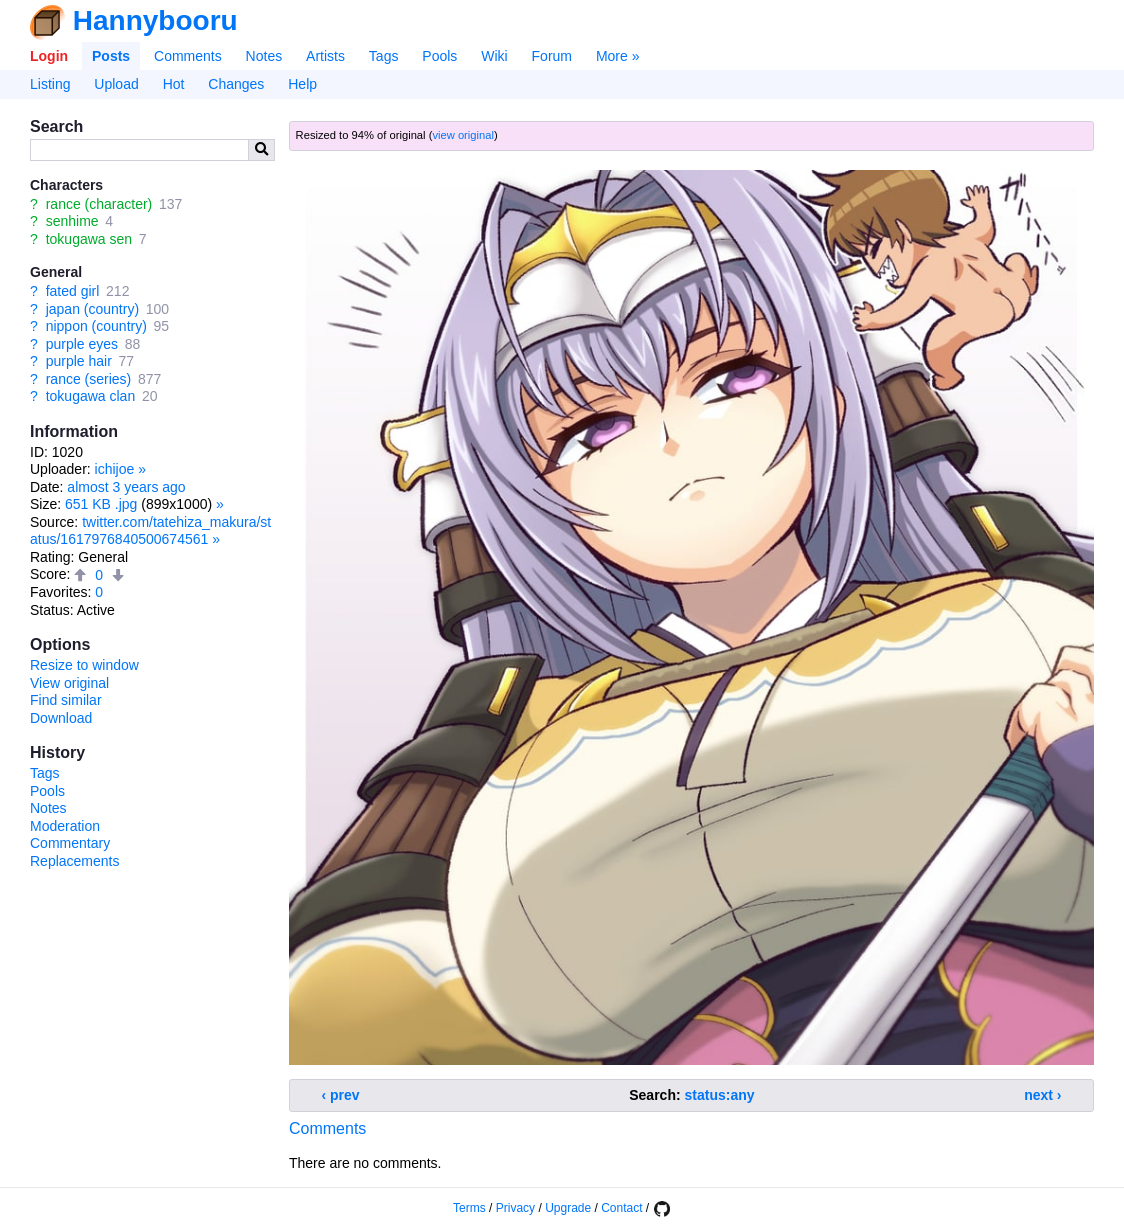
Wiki (494, 56)
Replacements (75, 861)
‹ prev (341, 1095)
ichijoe (115, 469)
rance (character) (99, 204)
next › (1042, 1095)
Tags (384, 56)
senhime (72, 221)
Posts (111, 56)
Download (61, 718)
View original (69, 683)
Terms (469, 1208)
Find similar (66, 700)
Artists (325, 56)
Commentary (70, 843)
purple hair (79, 361)
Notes (264, 56)
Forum (552, 56)
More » (618, 56)
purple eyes (82, 344)
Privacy (515, 1208)
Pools (439, 56)
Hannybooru (155, 20)
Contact (621, 1208)
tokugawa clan (91, 396)
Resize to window (84, 665)
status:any (720, 1095)
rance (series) (89, 379)
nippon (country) (96, 326)
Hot (174, 84)
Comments (188, 56)
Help (302, 84)
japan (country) (92, 309)
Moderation (65, 826)
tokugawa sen (89, 239)
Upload (116, 84)
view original (463, 135)
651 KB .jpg (101, 504)
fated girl (73, 291)
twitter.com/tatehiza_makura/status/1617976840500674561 (150, 531)
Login (49, 56)
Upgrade (568, 1208)
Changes (236, 84)
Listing (50, 84)
